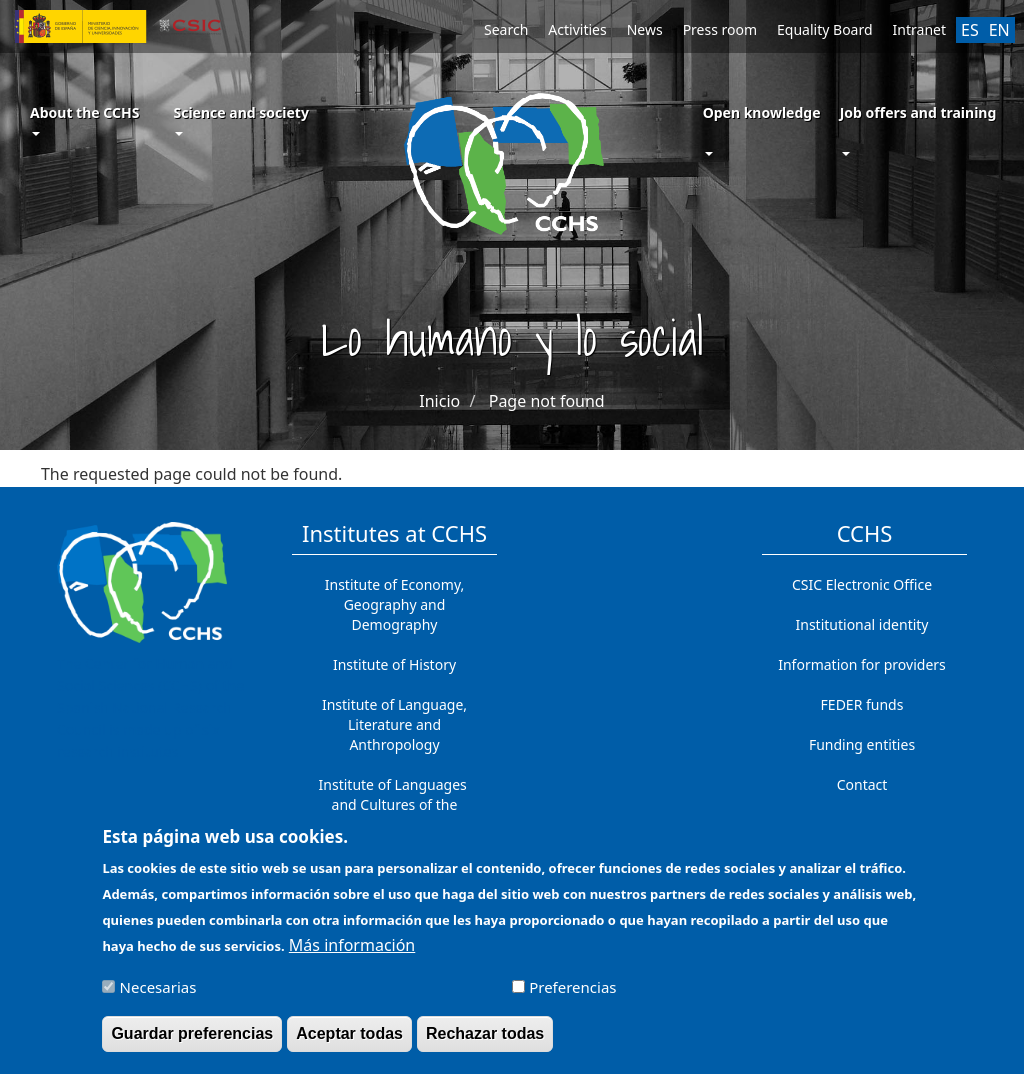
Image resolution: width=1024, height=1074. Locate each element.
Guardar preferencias (192, 1041)
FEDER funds (862, 704)
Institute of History (394, 664)
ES (970, 30)
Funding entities (862, 744)
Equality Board (825, 29)
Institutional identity (862, 624)
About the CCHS (84, 119)
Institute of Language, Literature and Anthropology (394, 724)
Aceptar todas (349, 1041)
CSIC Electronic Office (862, 584)
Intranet (919, 29)
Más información (352, 953)
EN (999, 30)
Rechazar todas (485, 1041)
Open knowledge (762, 112)
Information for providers (862, 664)
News (645, 29)
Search (506, 29)
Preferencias (572, 995)
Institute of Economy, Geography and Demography (395, 604)
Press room (720, 29)
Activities (577, 29)
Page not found (547, 401)
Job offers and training (918, 112)
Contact (862, 784)
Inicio (439, 401)
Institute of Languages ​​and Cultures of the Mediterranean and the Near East (395, 814)
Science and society (240, 119)
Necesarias (158, 995)
